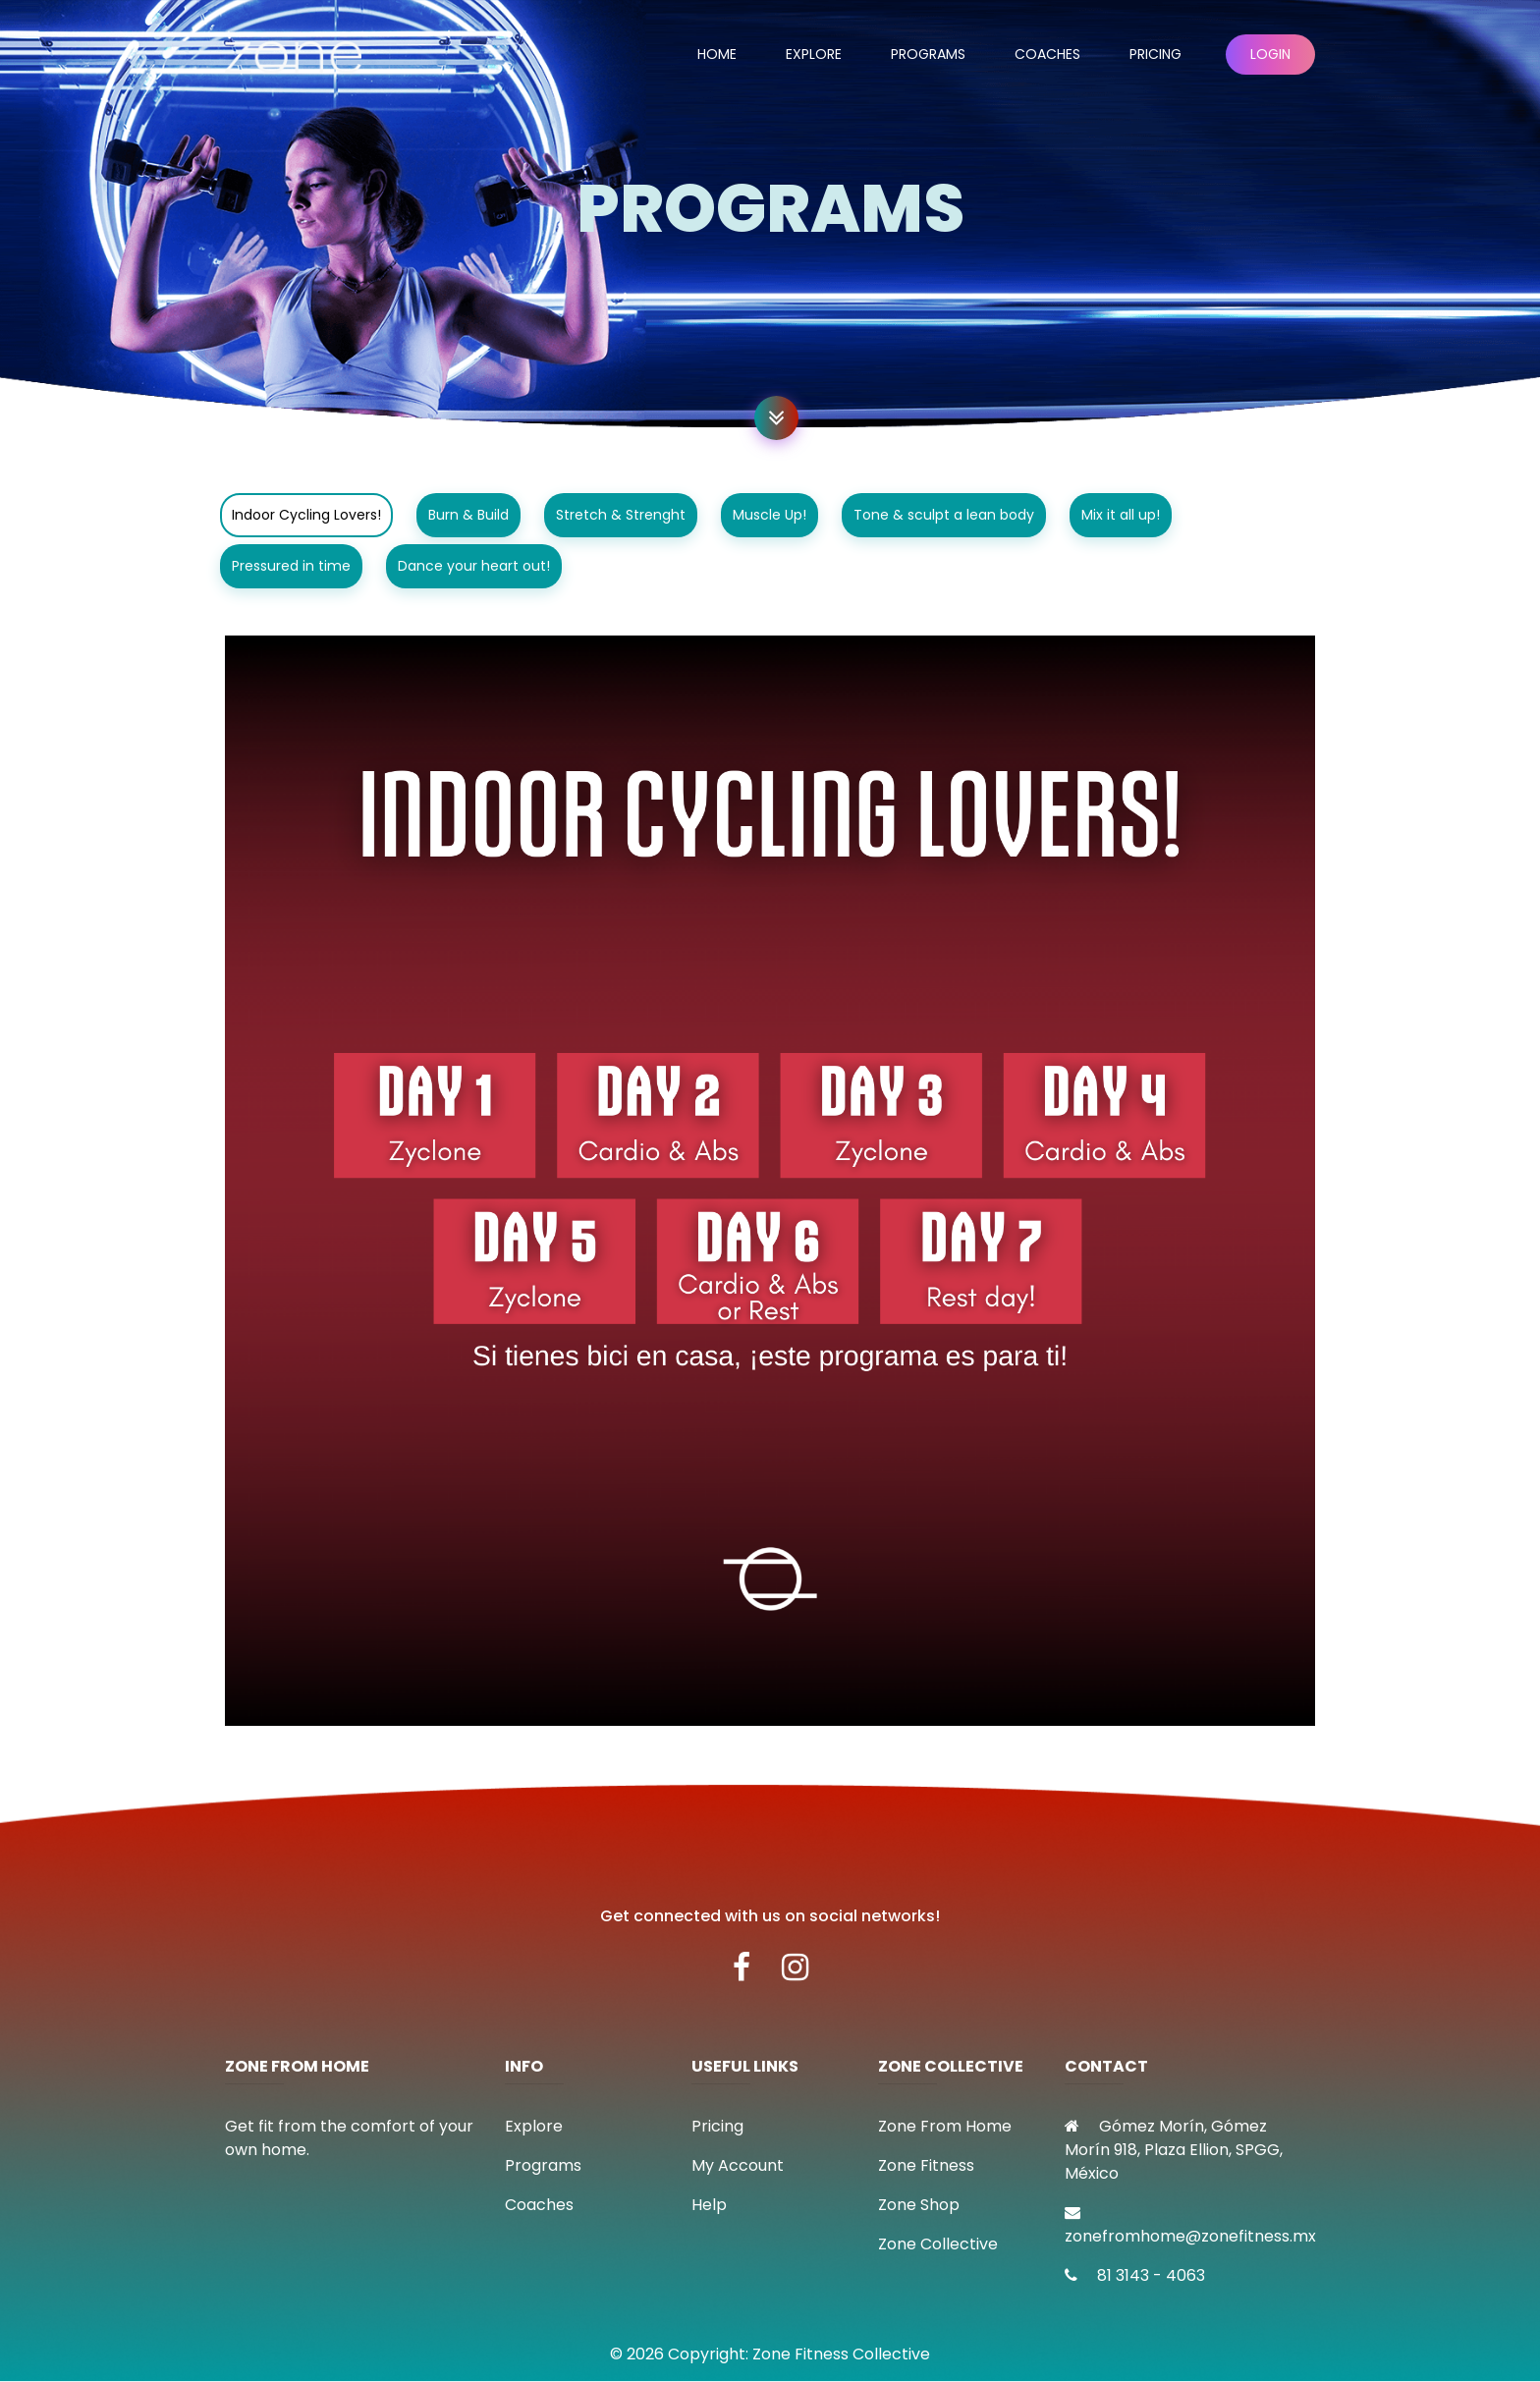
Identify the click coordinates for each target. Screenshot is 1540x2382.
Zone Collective (938, 2244)
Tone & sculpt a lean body (943, 515)
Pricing (1155, 54)
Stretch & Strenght (621, 515)
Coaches (1047, 54)
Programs (928, 54)
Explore (814, 54)
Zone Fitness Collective (841, 2354)
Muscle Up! (769, 515)
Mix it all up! (1120, 515)
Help (709, 2204)
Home (717, 54)
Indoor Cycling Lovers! (306, 515)
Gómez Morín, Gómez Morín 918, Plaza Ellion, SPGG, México (1174, 2150)
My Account (737, 2165)
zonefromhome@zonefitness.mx (1190, 2225)
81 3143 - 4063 (1135, 2275)
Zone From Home (945, 2126)
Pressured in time (291, 566)
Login (1270, 54)
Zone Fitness (926, 2165)
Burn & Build (468, 515)
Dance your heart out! (474, 566)
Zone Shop (919, 2204)
